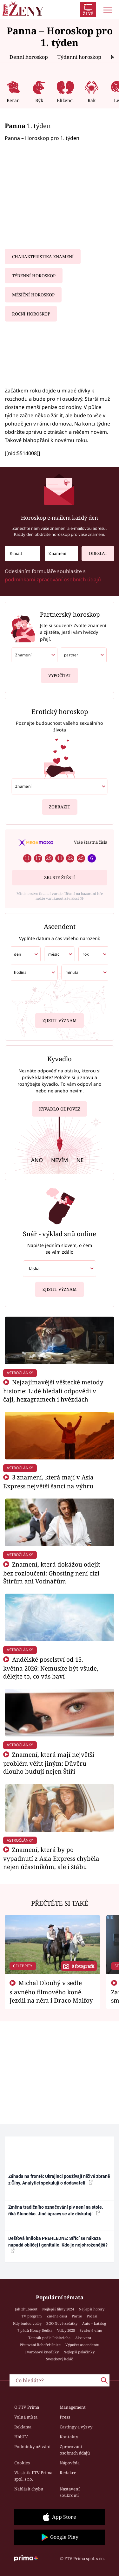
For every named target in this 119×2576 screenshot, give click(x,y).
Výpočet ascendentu (82, 2344)
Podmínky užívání (32, 2446)
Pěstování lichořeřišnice (40, 2344)
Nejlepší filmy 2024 (58, 2309)
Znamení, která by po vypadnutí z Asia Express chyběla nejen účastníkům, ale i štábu (51, 1858)
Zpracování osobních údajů (75, 2450)
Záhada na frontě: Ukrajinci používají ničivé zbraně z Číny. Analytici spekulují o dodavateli (59, 2179)
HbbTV (21, 2437)
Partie (77, 2316)
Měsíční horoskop (33, 295)
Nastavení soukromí (70, 2492)
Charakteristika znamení (43, 257)
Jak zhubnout (26, 2309)
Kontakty (69, 2437)
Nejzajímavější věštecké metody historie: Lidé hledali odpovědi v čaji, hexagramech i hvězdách (53, 1390)
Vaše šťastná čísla (90, 842)
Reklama (22, 2427)
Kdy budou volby (27, 2323)
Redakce (68, 2473)
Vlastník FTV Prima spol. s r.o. (33, 2476)
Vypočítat (59, 673)
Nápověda (70, 2463)
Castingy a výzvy (76, 2427)
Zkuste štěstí (59, 877)
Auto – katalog (94, 2323)
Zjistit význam (60, 1019)
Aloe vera (83, 2337)
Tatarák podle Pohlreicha (49, 2337)
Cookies (22, 2463)
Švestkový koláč (59, 2359)
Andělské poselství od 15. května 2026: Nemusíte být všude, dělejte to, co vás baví (50, 1667)
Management (73, 2407)
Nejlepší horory (91, 2309)
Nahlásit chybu (28, 2489)
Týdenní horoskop (79, 56)
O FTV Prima (26, 2407)
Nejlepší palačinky (79, 2352)
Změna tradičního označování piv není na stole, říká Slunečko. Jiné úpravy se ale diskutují (55, 2210)
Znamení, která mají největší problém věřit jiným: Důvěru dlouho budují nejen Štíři (48, 1763)
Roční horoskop (31, 314)
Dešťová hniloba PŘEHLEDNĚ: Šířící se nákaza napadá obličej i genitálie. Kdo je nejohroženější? (58, 2245)
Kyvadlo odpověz (59, 1109)
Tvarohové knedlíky (42, 2352)
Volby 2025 (66, 2330)
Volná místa (25, 2417)
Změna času (57, 2316)
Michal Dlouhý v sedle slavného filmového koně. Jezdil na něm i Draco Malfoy (51, 1991)
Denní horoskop (29, 56)
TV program (32, 2316)
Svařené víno (91, 2330)
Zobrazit (59, 804)
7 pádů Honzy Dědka (34, 2330)
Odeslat (94, 551)
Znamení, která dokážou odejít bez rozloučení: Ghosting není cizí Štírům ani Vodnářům (51, 1572)
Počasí (92, 2316)
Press (65, 2417)
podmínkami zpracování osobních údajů (53, 579)
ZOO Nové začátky (61, 2323)
